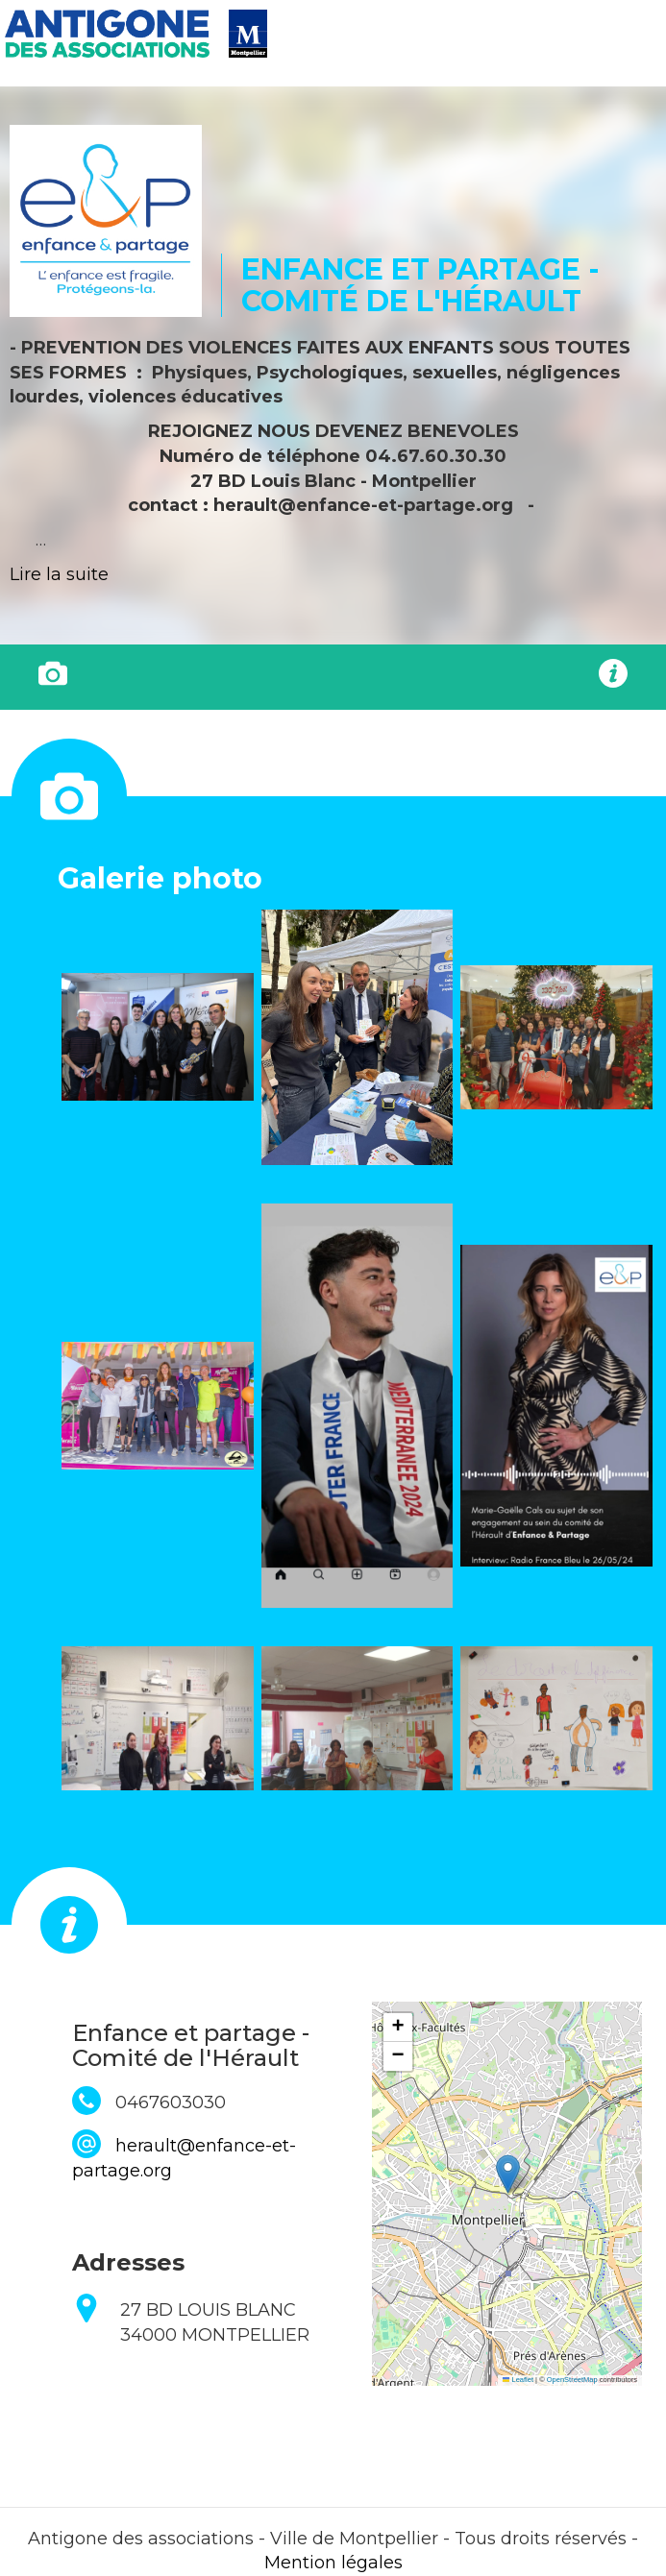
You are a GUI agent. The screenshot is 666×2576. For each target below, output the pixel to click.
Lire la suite (59, 574)
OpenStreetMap (572, 2379)
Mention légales (333, 2562)
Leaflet (518, 2379)
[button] (157, 1037)
